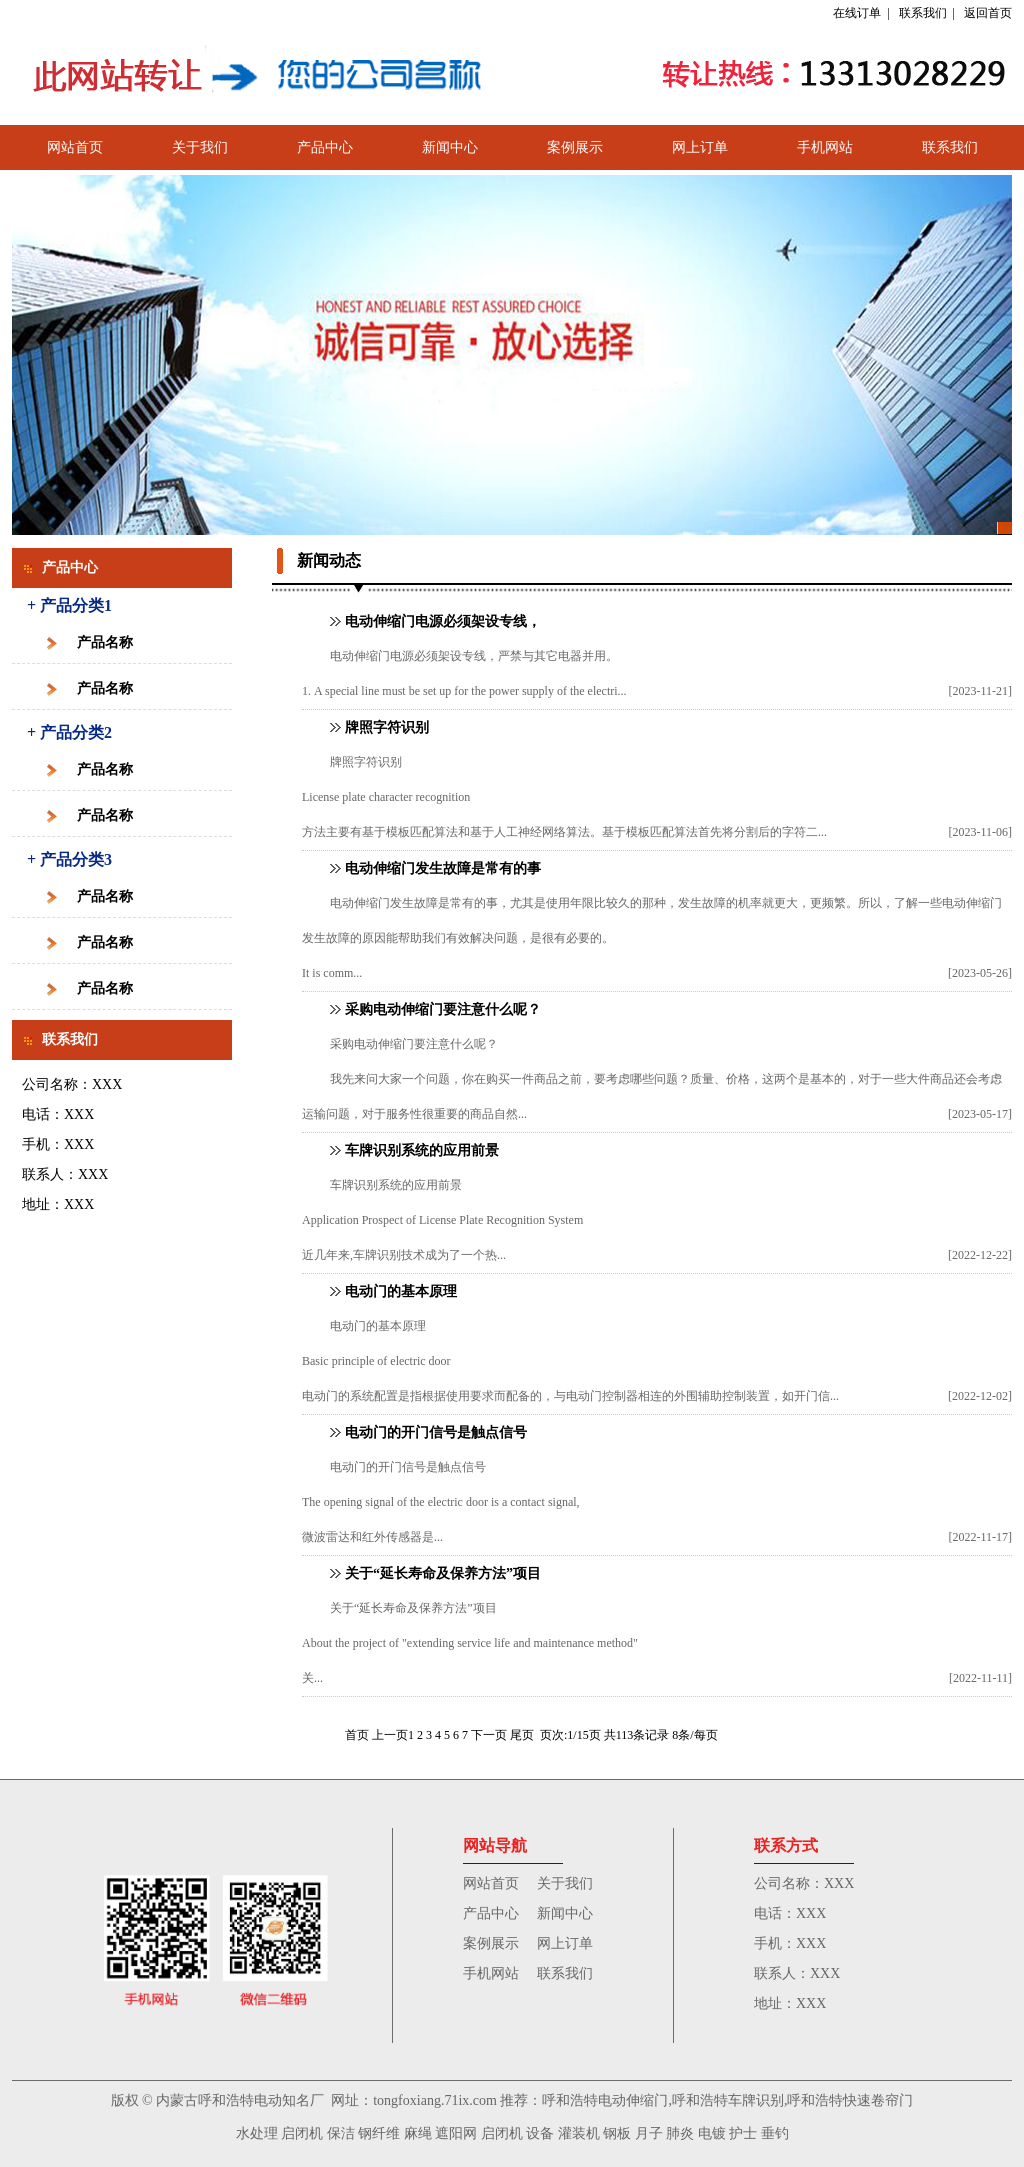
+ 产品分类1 (69, 605)
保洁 (341, 2133)
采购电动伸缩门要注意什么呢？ (443, 1009)
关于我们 (200, 147)
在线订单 (857, 13)
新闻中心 (450, 147)
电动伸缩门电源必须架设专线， (443, 621)
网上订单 (700, 147)
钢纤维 (379, 2133)
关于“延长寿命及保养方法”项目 (443, 1573)
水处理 (257, 2133)
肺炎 (680, 2133)
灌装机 (579, 2133)
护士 (743, 2133)
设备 (540, 2133)
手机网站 (825, 147)
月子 (649, 2133)
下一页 (489, 1735)
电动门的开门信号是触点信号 (436, 1432)
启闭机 (302, 2133)
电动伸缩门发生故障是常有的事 (443, 868)
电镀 (712, 2133)
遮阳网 (456, 2133)
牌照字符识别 (387, 727)
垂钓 (775, 2133)
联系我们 (923, 13)
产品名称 (105, 642)
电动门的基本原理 (401, 1291)
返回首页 (988, 13)
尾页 (522, 1735)
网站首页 (75, 147)
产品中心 (325, 147)
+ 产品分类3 (69, 859)
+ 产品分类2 (69, 732)
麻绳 (418, 2133)
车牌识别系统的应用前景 (422, 1150)
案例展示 (575, 147)
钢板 (617, 2133)
